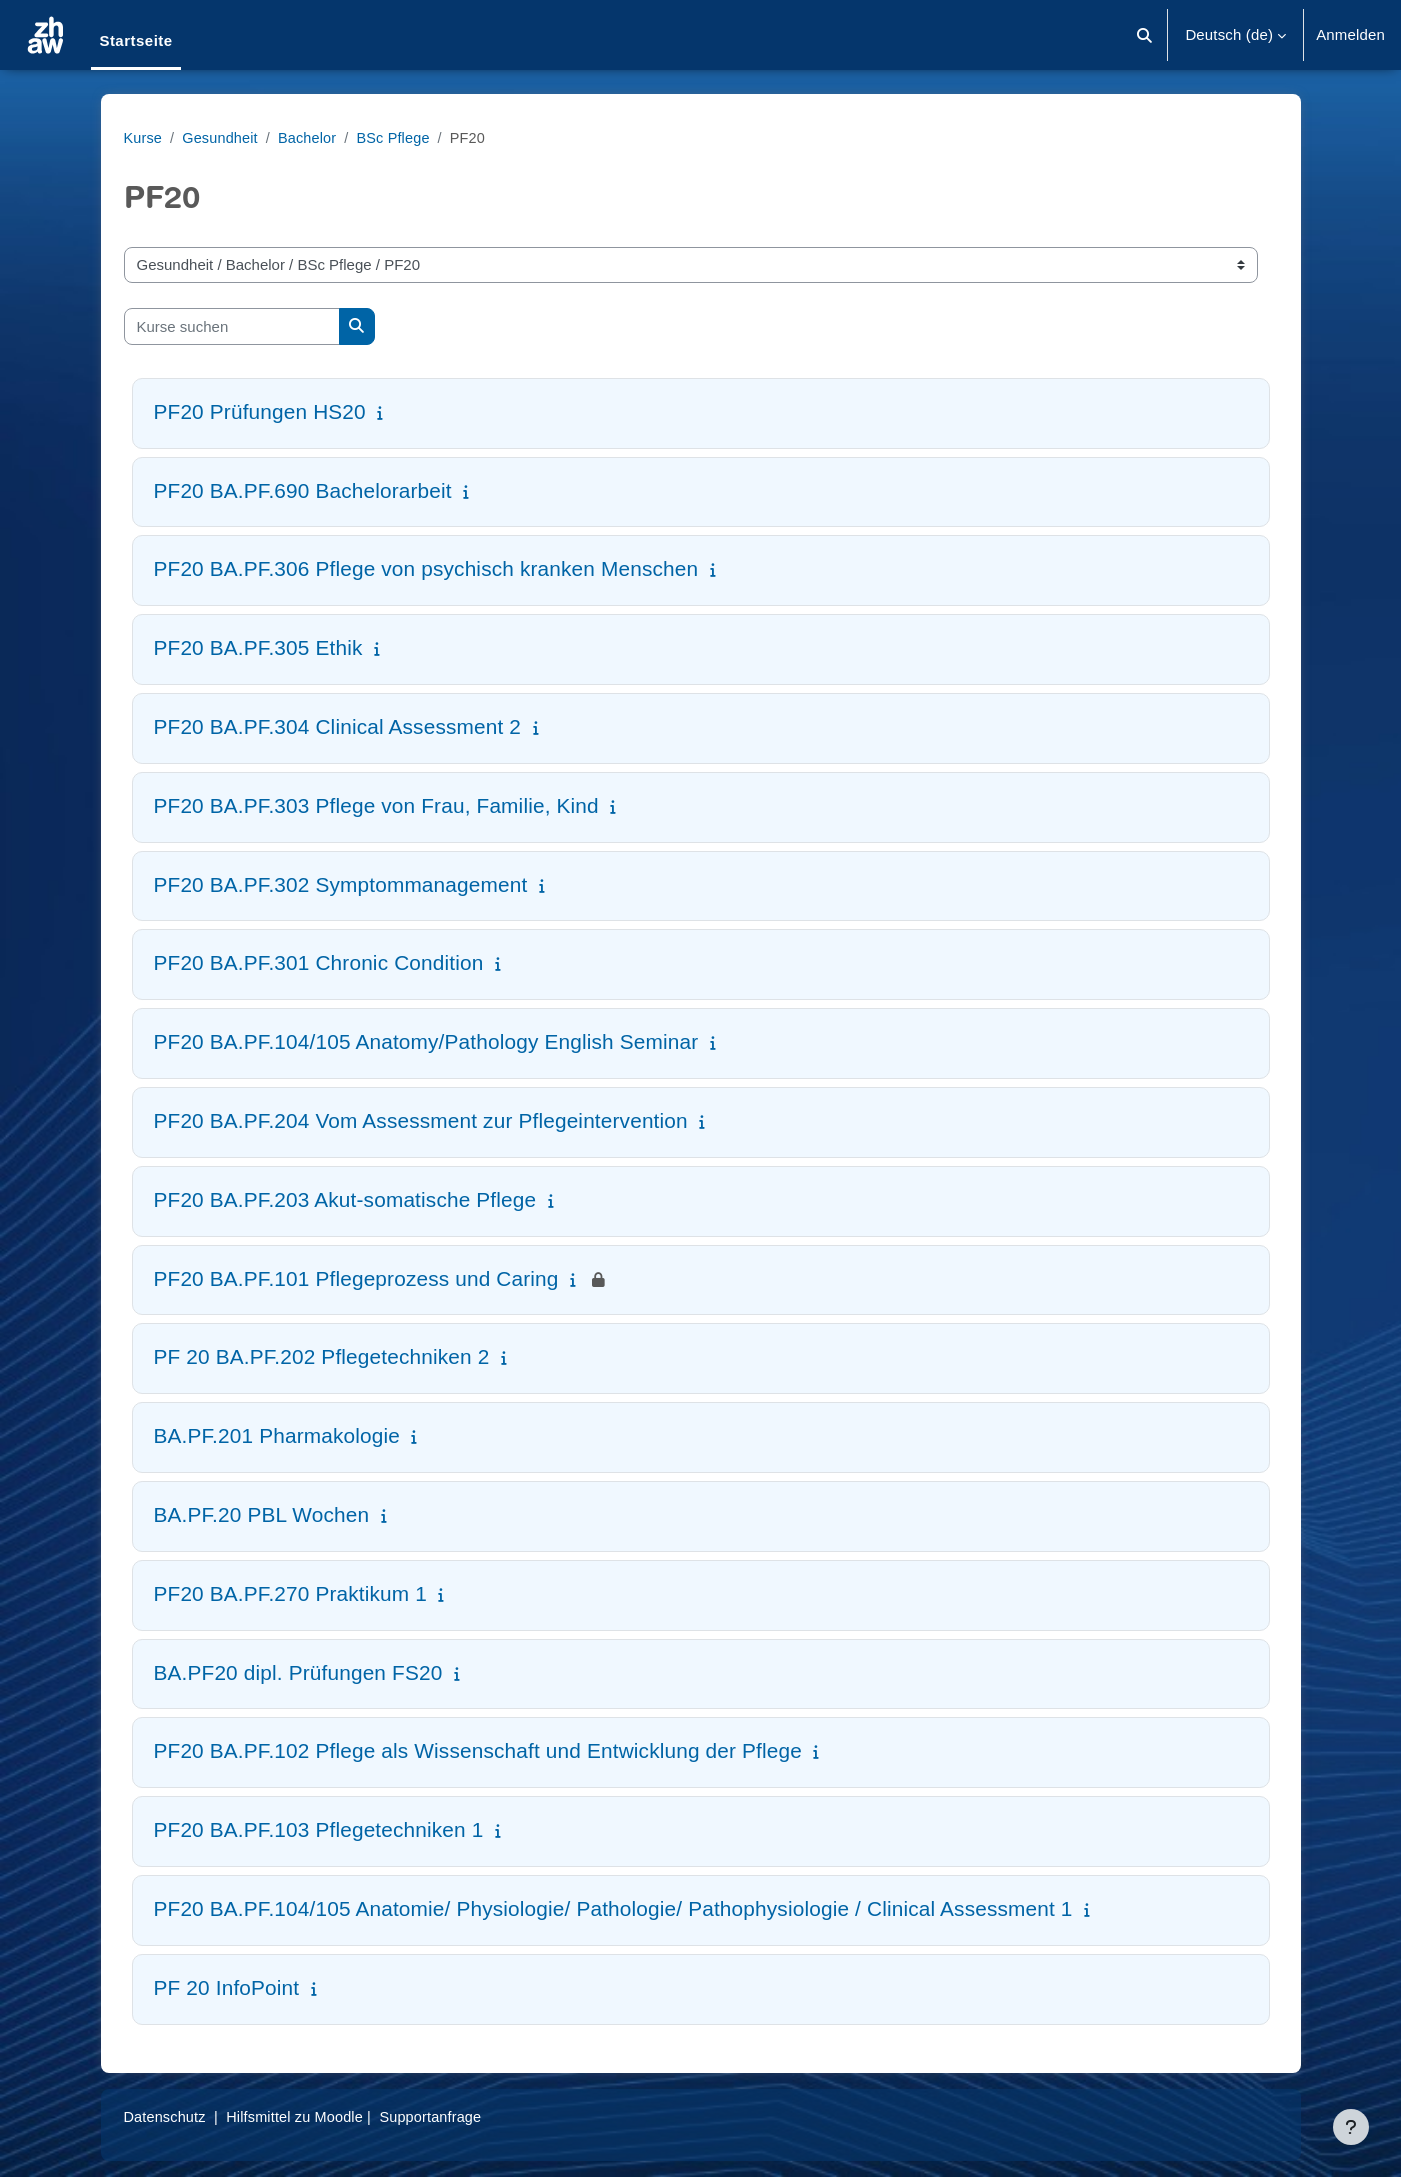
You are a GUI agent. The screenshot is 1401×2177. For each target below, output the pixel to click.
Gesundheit (223, 137)
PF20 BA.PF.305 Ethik (258, 647)
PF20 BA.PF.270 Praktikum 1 (290, 1593)
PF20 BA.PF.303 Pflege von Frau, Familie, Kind (376, 805)
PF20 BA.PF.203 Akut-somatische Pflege (345, 1199)
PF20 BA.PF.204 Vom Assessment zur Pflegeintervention (421, 1120)
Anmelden (1350, 34)
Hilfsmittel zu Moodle (301, 2116)
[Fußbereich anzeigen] (1351, 2127)
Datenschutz (166, 2116)
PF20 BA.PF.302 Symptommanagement (341, 884)
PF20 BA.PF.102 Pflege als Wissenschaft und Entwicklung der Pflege (478, 1750)
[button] (1145, 35)
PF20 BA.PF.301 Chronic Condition (319, 962)
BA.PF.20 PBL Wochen (262, 1514)
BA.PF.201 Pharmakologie (277, 1435)
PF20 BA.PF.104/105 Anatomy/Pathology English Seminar (426, 1041)
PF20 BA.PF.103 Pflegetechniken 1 (319, 1829)
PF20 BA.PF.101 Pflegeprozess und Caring (356, 1278)
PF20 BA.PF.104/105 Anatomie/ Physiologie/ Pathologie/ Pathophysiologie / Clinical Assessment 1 (613, 1908)
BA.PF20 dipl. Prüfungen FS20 (298, 1672)
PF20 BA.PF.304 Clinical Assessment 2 (338, 726)
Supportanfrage (442, 2116)
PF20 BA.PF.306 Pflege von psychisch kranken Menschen (426, 568)
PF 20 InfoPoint (227, 1987)
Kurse (144, 137)
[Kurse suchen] (232, 326)
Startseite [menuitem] (135, 40)
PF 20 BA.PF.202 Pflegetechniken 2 (322, 1356)
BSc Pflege (401, 137)
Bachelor (312, 137)
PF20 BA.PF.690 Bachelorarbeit (303, 490)
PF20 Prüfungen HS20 (260, 411)
